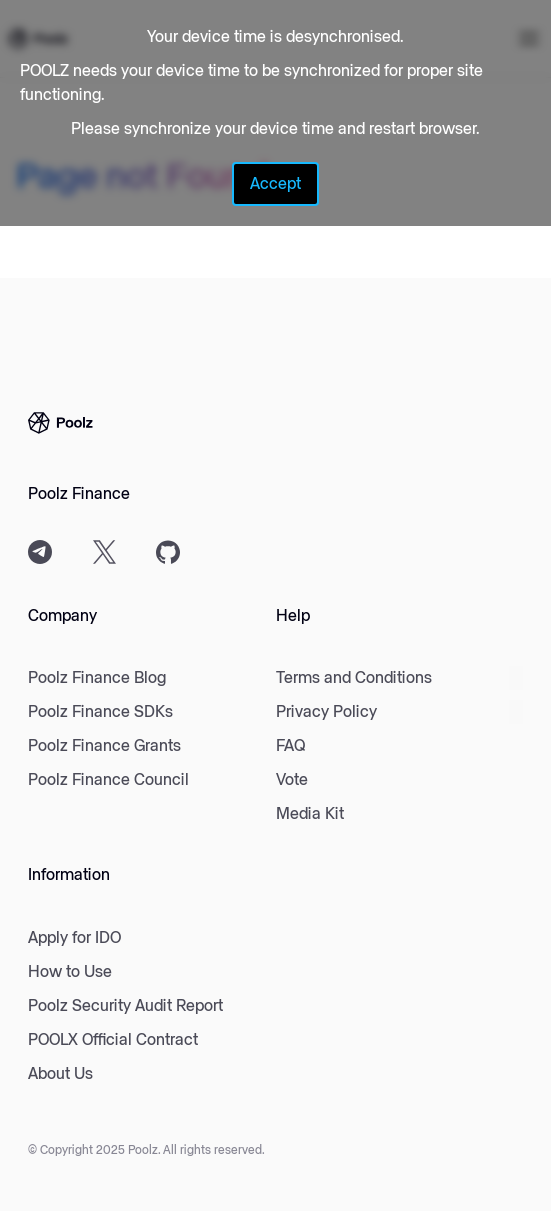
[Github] (168, 552)
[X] (104, 552)
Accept (275, 184)
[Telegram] (40, 552)
